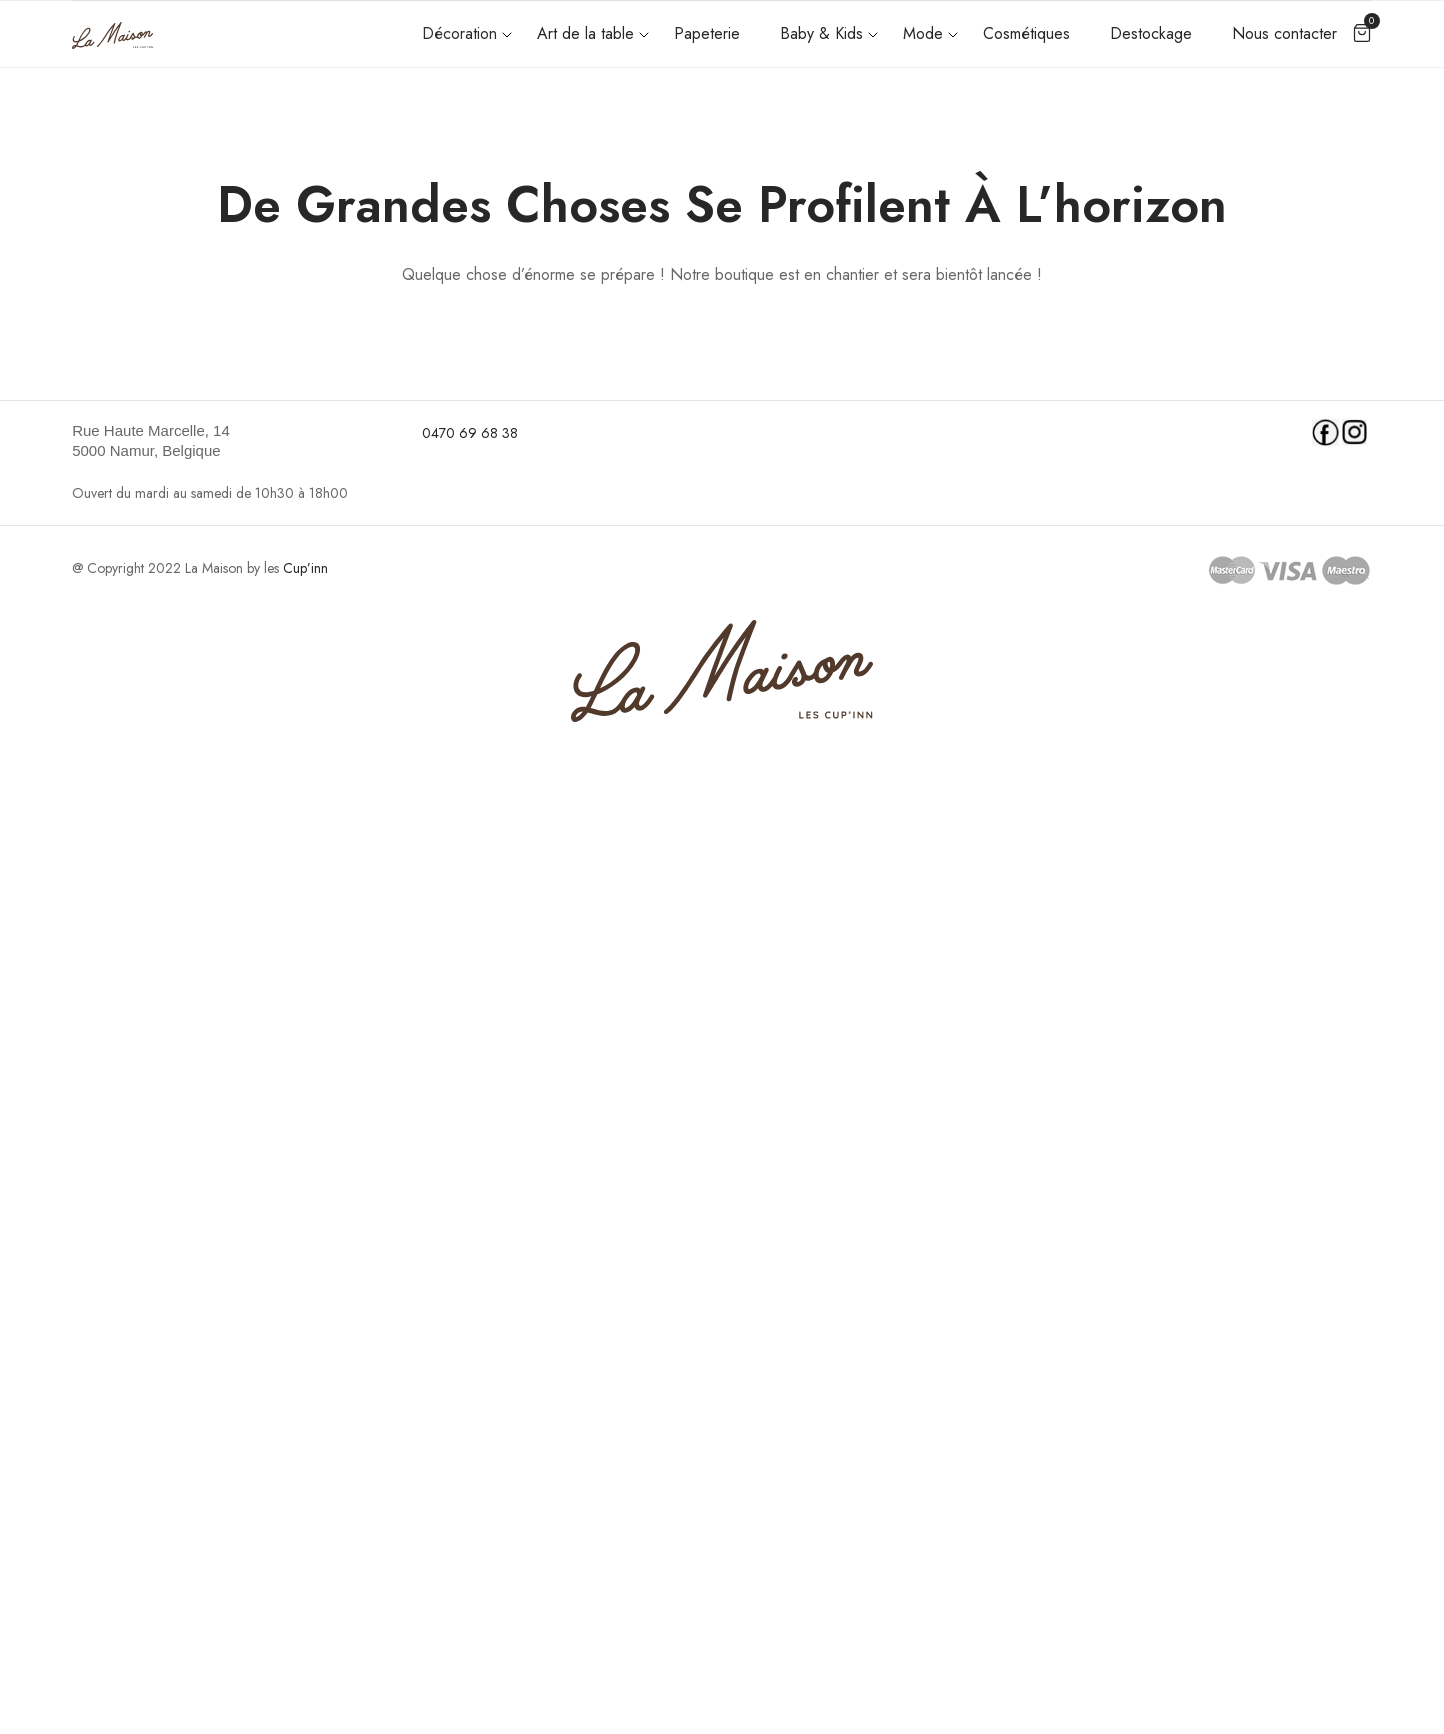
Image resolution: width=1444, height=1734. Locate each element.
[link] (234, 441)
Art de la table (585, 33)
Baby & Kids (821, 33)
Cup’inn (305, 568)
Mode (923, 33)
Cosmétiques (1026, 33)
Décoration (459, 33)
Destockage (1151, 33)
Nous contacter (1284, 33)
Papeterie (707, 33)
